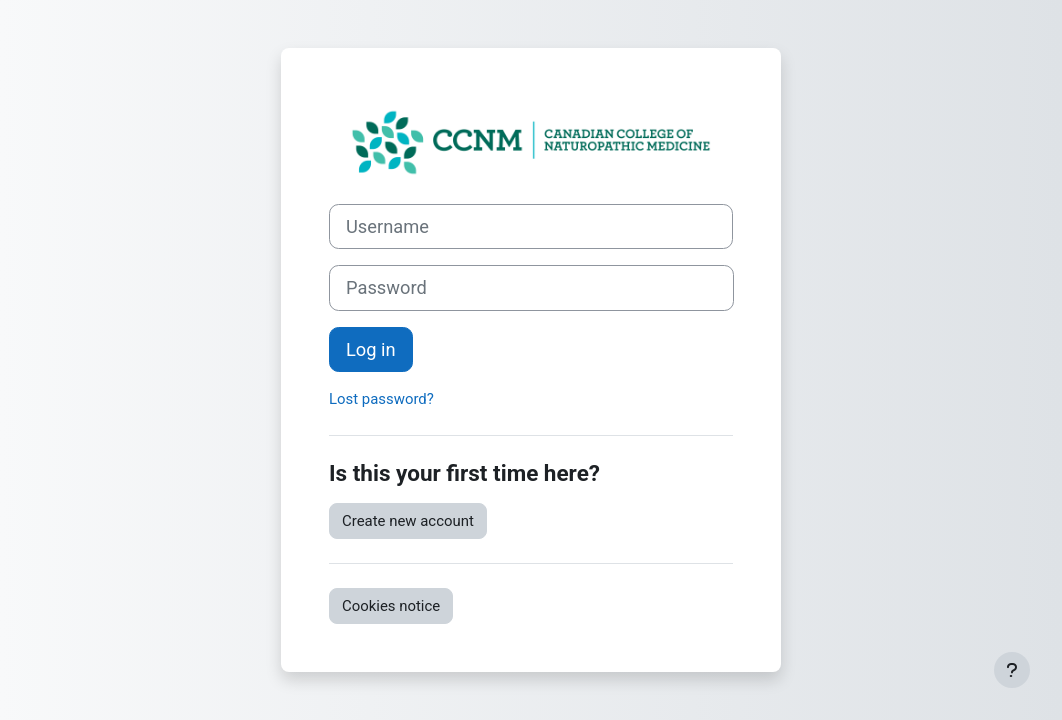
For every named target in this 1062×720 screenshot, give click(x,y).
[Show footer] (1012, 670)
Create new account (408, 521)
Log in (371, 349)
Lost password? (381, 399)
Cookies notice (391, 606)
